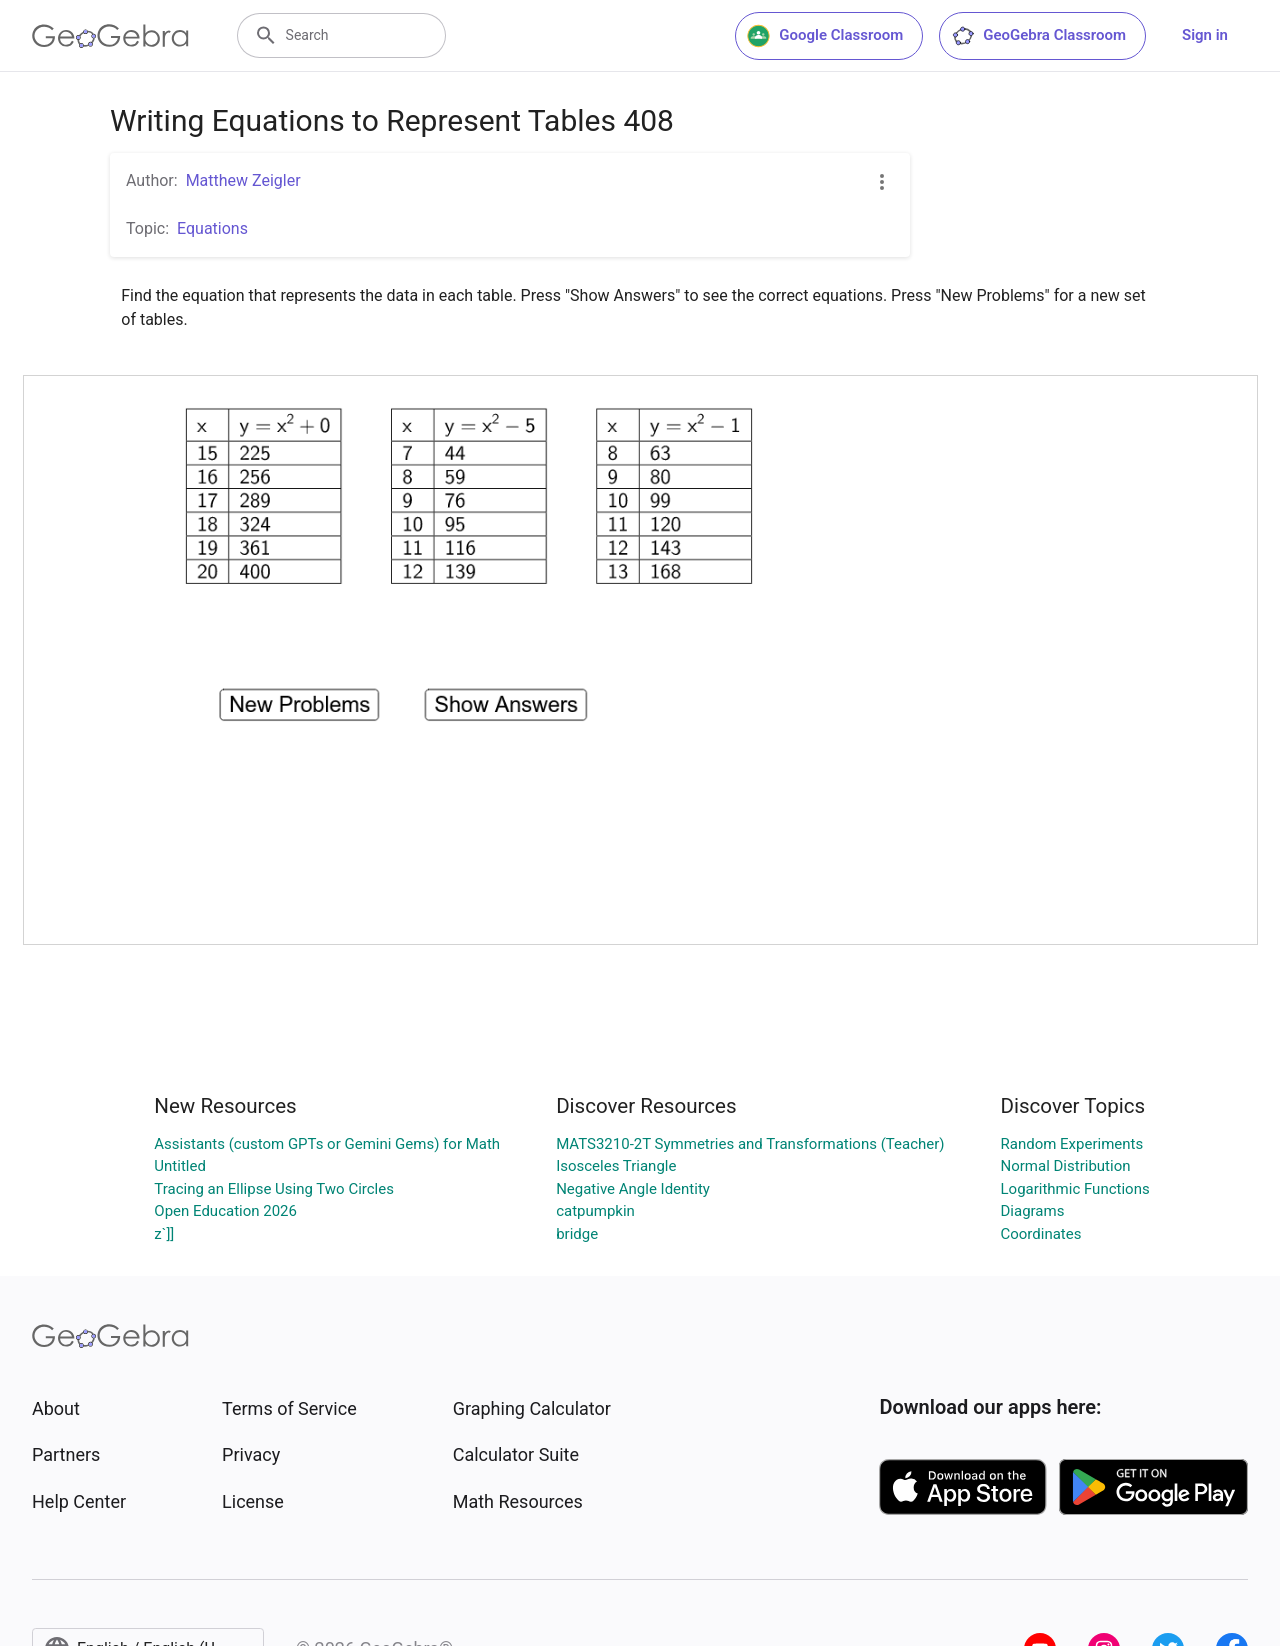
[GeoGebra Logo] (110, 36)
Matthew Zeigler (243, 180)
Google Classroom (825, 36)
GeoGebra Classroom (1038, 36)
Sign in (1205, 35)
